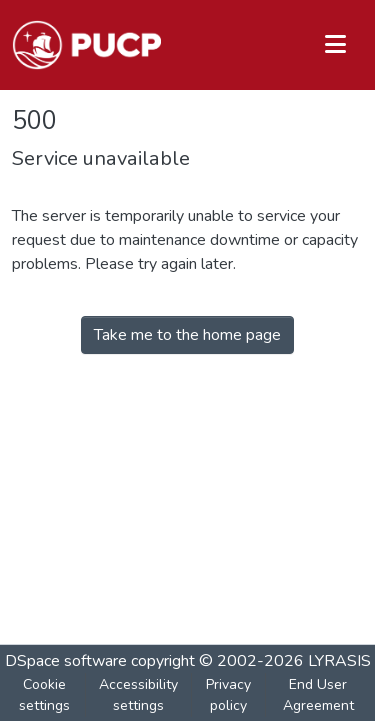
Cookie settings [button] (44, 695)
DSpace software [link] (66, 661)
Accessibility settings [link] (138, 695)
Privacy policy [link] (228, 695)
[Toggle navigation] (335, 45)
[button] (86, 45)
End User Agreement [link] (318, 695)
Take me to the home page (187, 335)
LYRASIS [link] (339, 661)
